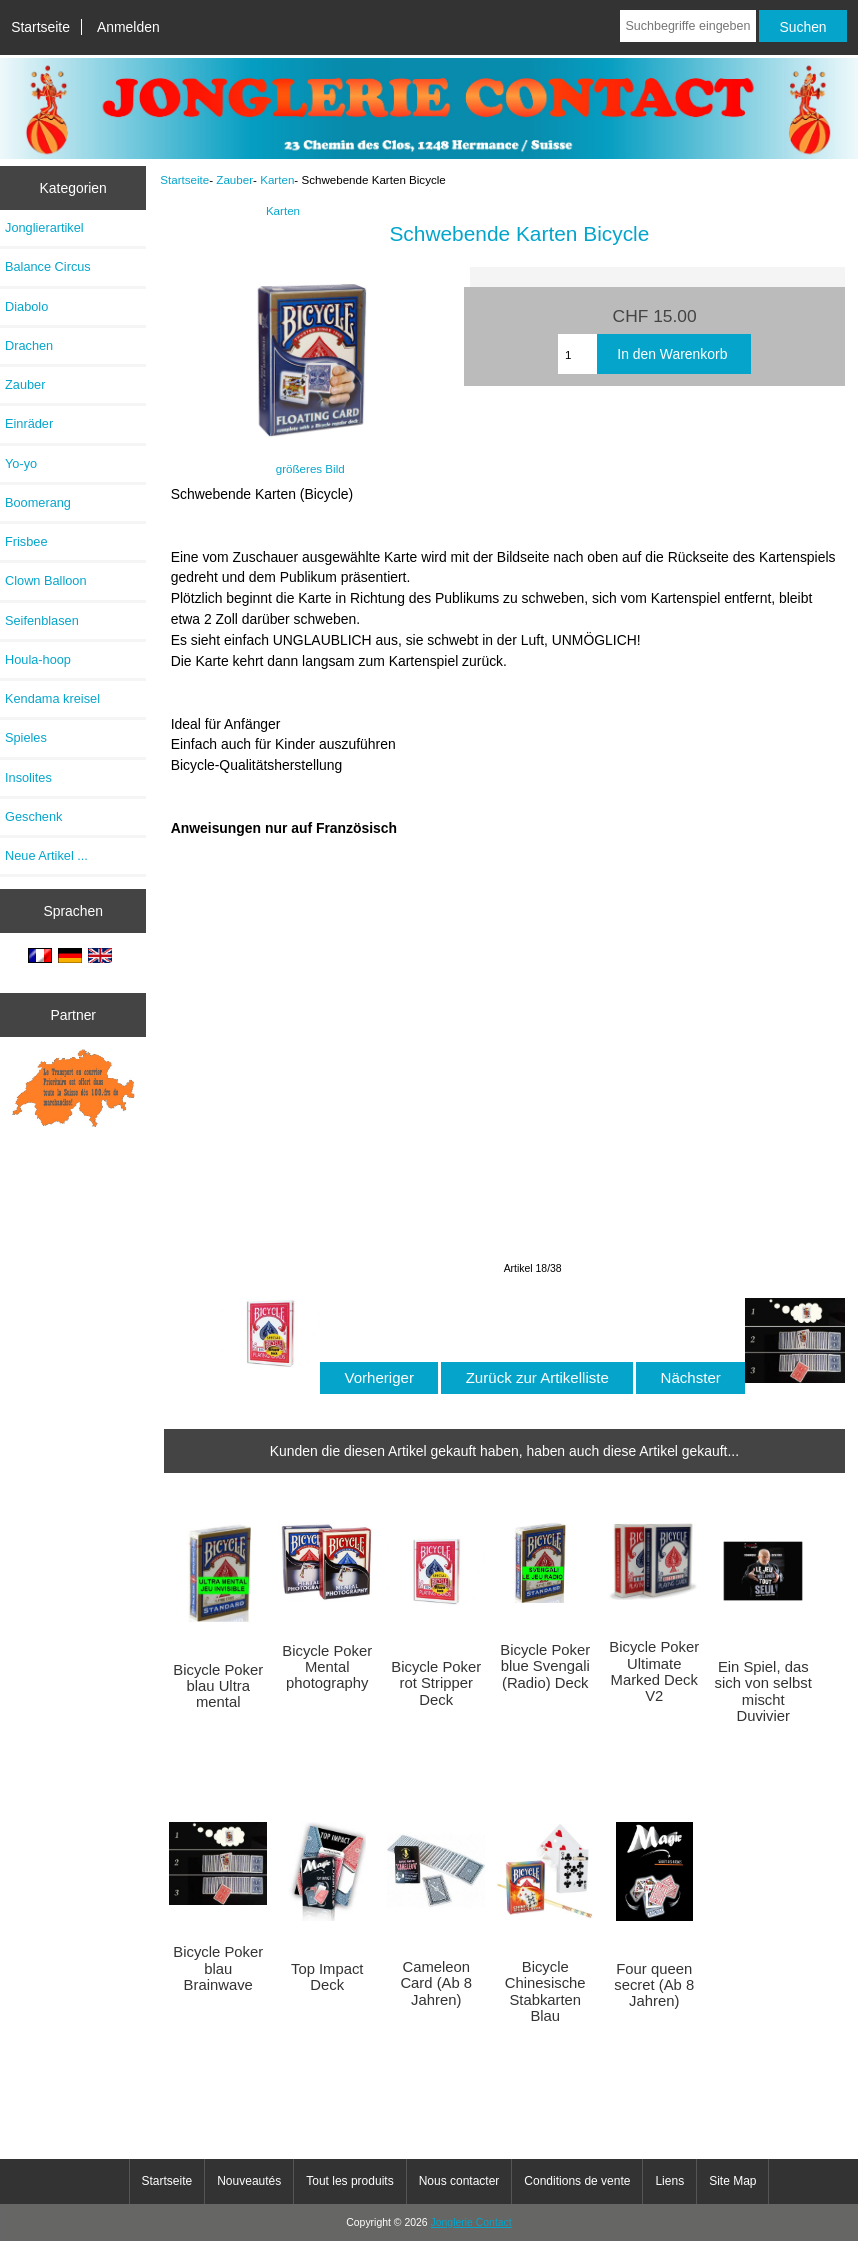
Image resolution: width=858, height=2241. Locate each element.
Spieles (26, 737)
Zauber (234, 179)
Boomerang (38, 502)
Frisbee (26, 541)
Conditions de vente (577, 2181)
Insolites (28, 777)
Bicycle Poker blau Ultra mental (218, 1686)
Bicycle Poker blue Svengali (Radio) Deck (545, 1666)
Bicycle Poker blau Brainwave (218, 1968)
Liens (669, 2181)
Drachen (29, 345)
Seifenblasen (42, 620)
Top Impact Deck (327, 1977)
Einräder (29, 423)
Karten (277, 179)
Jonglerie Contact (471, 2222)
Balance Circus (48, 266)
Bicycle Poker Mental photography (327, 1667)
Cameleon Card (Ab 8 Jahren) (436, 1983)
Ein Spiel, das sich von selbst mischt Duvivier (763, 1691)
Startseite (40, 27)
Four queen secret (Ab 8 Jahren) (654, 1985)
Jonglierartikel (44, 227)
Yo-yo (21, 463)
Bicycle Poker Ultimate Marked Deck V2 (654, 1671)
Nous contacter (459, 2181)
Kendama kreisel (52, 698)
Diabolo (26, 306)
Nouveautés (249, 2181)
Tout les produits (349, 2181)
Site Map (732, 2181)
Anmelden (128, 27)
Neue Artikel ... (46, 855)
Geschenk (33, 816)
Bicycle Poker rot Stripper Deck (436, 1683)
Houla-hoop (38, 659)
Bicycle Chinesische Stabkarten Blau (545, 1991)
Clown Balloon (46, 580)
